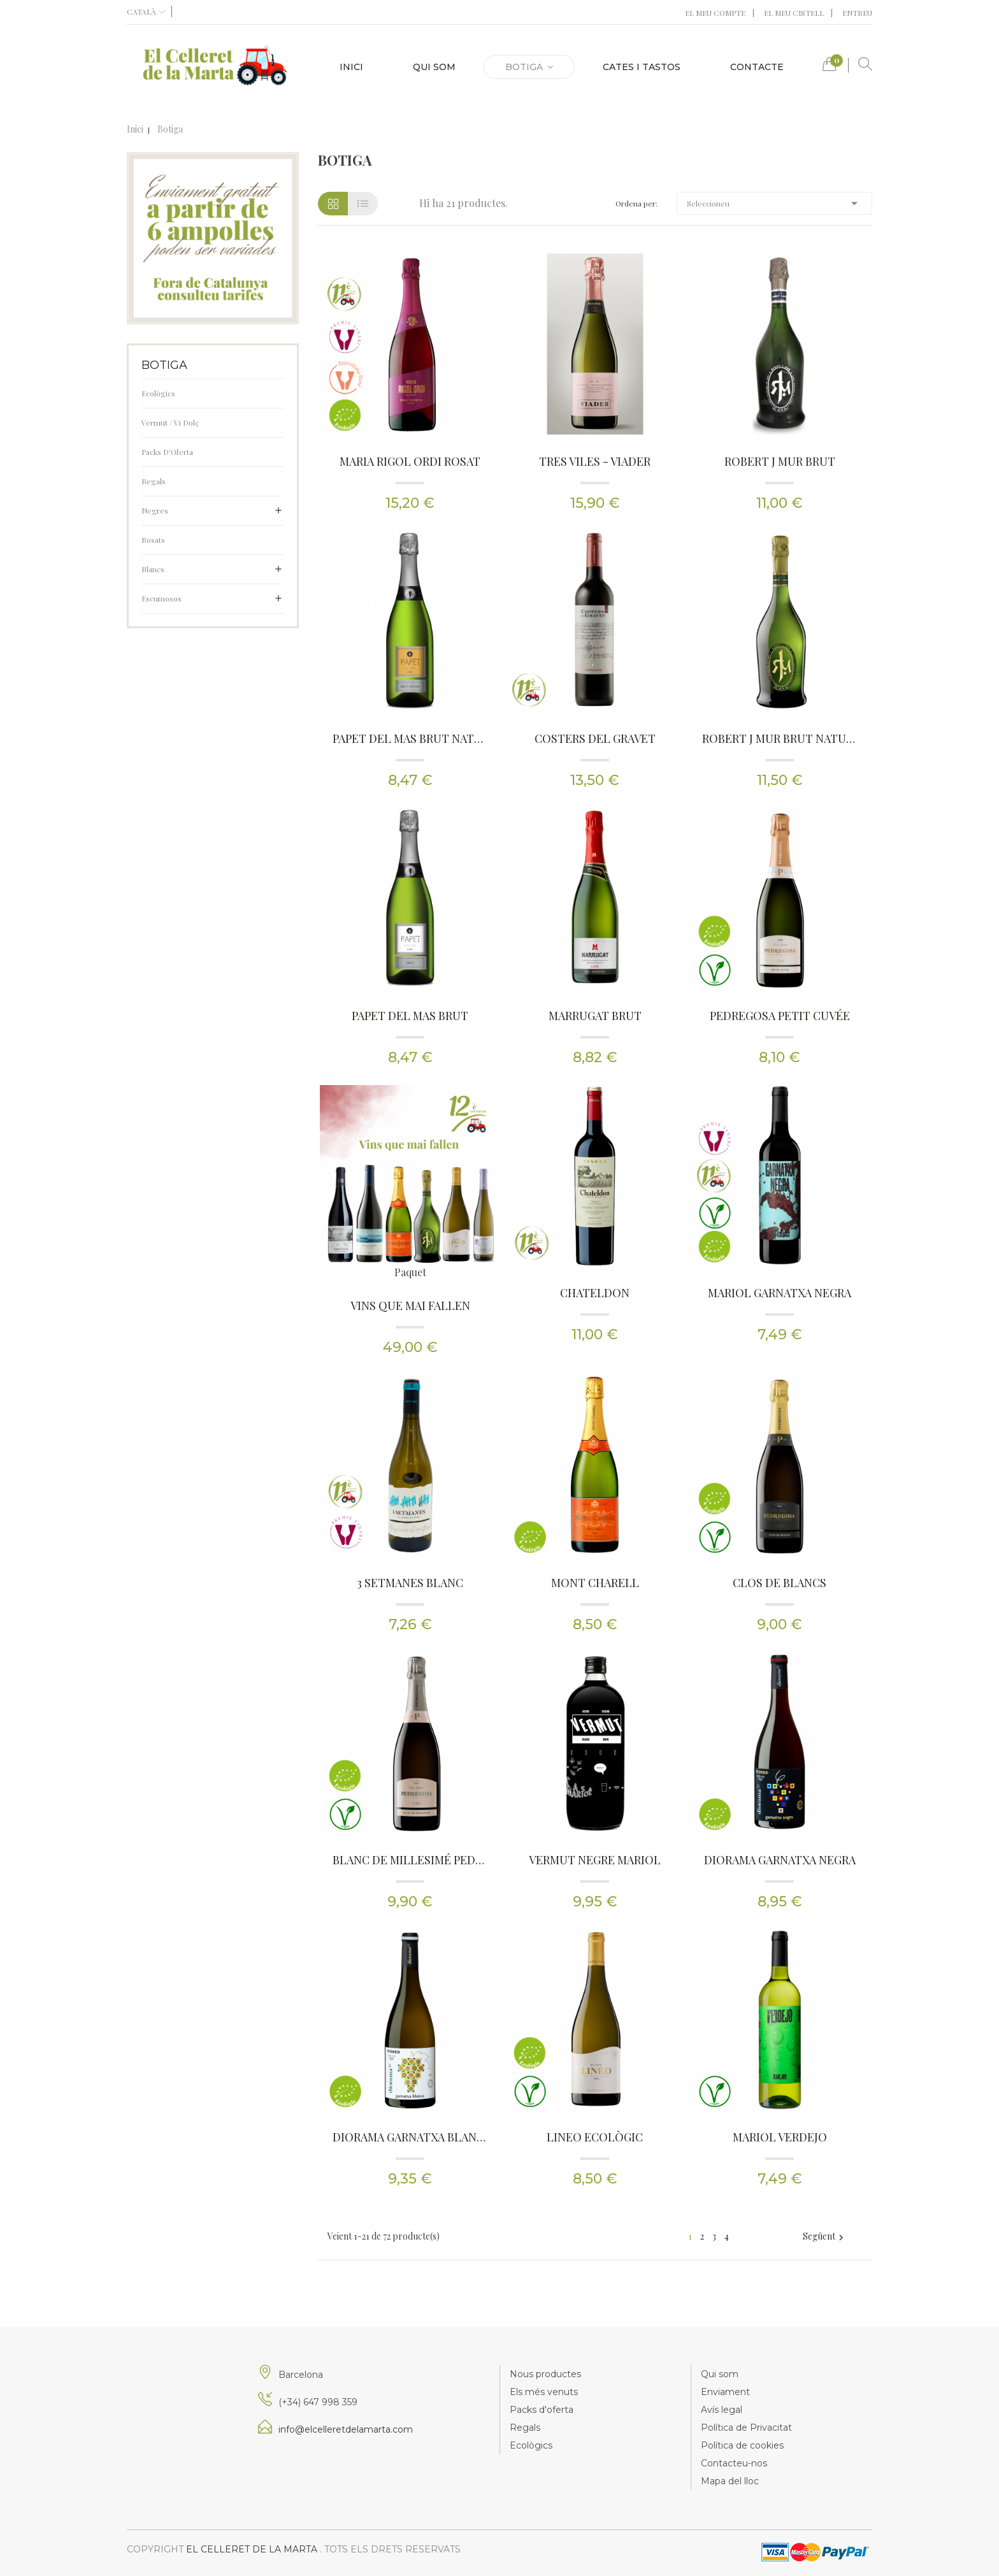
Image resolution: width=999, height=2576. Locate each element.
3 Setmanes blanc (410, 1582)
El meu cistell (794, 13)
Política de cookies (742, 2445)
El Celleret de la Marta (253, 2549)
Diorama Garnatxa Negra (780, 1859)
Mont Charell (595, 1582)
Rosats (153, 540)
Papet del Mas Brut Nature (410, 738)
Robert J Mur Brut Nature (780, 738)
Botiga (164, 365)
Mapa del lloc (730, 2481)
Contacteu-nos (734, 2463)
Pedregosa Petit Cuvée (780, 1015)
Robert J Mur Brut (779, 461)
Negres (154, 510)
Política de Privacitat (746, 2427)
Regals (153, 481)
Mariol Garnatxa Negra (779, 1292)
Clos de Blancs (779, 1582)
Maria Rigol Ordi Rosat (410, 461)
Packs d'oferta (541, 2409)
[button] (830, 67)
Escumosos (161, 598)
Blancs (152, 569)
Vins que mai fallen (410, 1305)
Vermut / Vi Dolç (170, 422)
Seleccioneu (775, 203)
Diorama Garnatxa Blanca (410, 2137)
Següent (825, 2236)
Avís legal (721, 2409)
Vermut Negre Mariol (595, 1859)
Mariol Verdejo (780, 2137)
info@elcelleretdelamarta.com (345, 2429)
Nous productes (545, 2374)
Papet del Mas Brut (410, 1015)
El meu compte (715, 13)
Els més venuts (544, 2392)
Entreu (857, 13)
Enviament (725, 2392)
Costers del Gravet (595, 738)
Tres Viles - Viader (594, 461)
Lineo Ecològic (595, 2137)
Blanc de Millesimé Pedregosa (410, 1859)
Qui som (719, 2374)
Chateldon (594, 1292)
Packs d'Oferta (167, 452)
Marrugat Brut (595, 1015)
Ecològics (158, 393)
